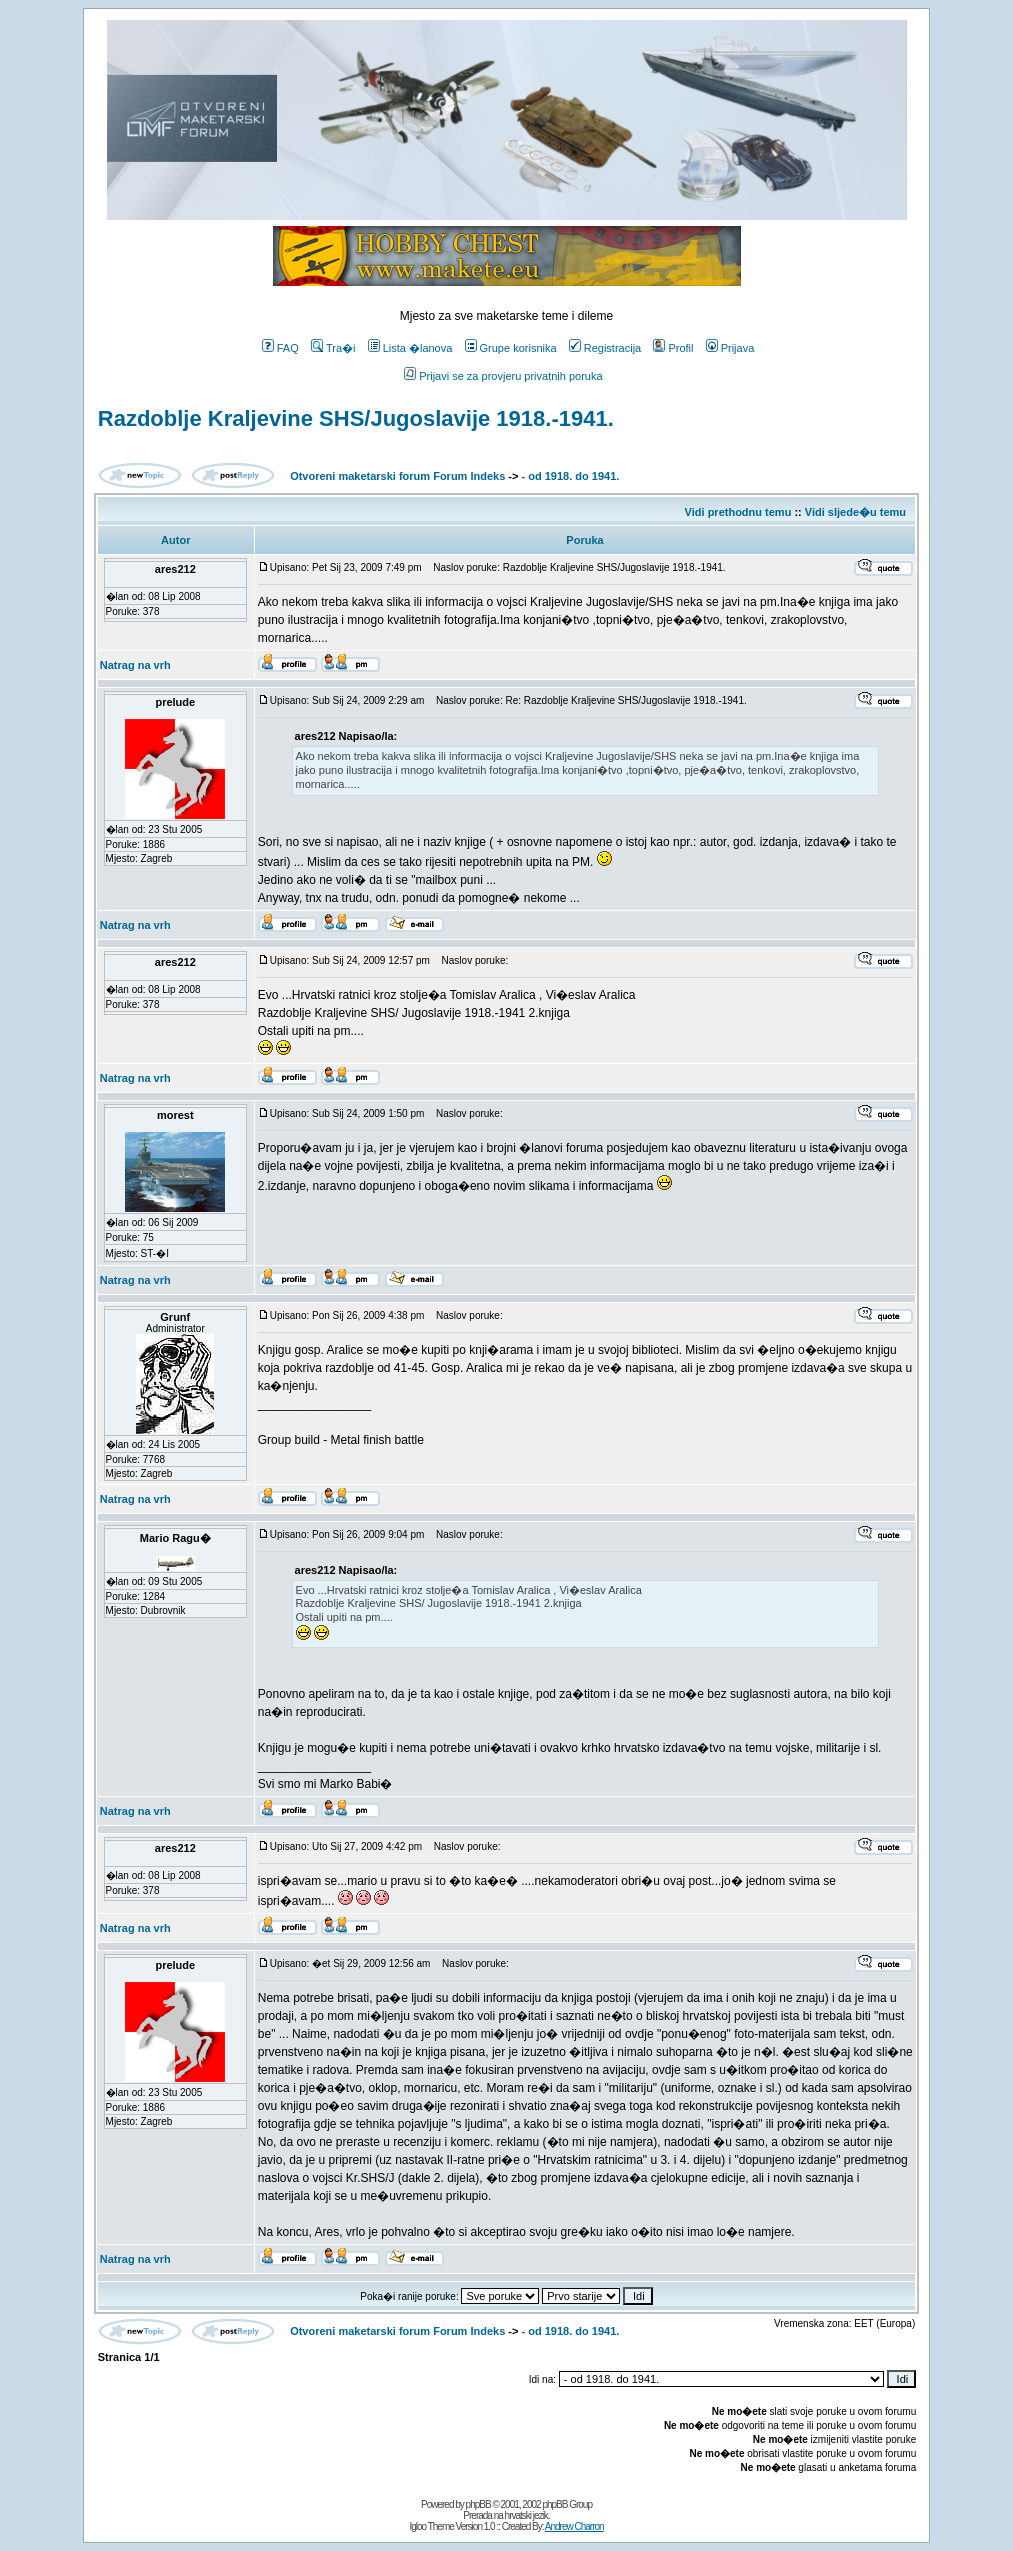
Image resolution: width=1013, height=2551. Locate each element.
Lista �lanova (410, 348)
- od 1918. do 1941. (571, 476)
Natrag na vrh (135, 665)
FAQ (280, 348)
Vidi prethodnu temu (738, 512)
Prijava (730, 348)
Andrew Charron (574, 2526)
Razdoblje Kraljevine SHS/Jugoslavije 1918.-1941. (356, 418)
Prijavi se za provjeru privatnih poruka (503, 376)
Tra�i (333, 348)
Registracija (605, 348)
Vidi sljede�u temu (855, 512)
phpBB (478, 2504)
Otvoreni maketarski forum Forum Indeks (397, 476)
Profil (673, 348)
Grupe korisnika (511, 348)
